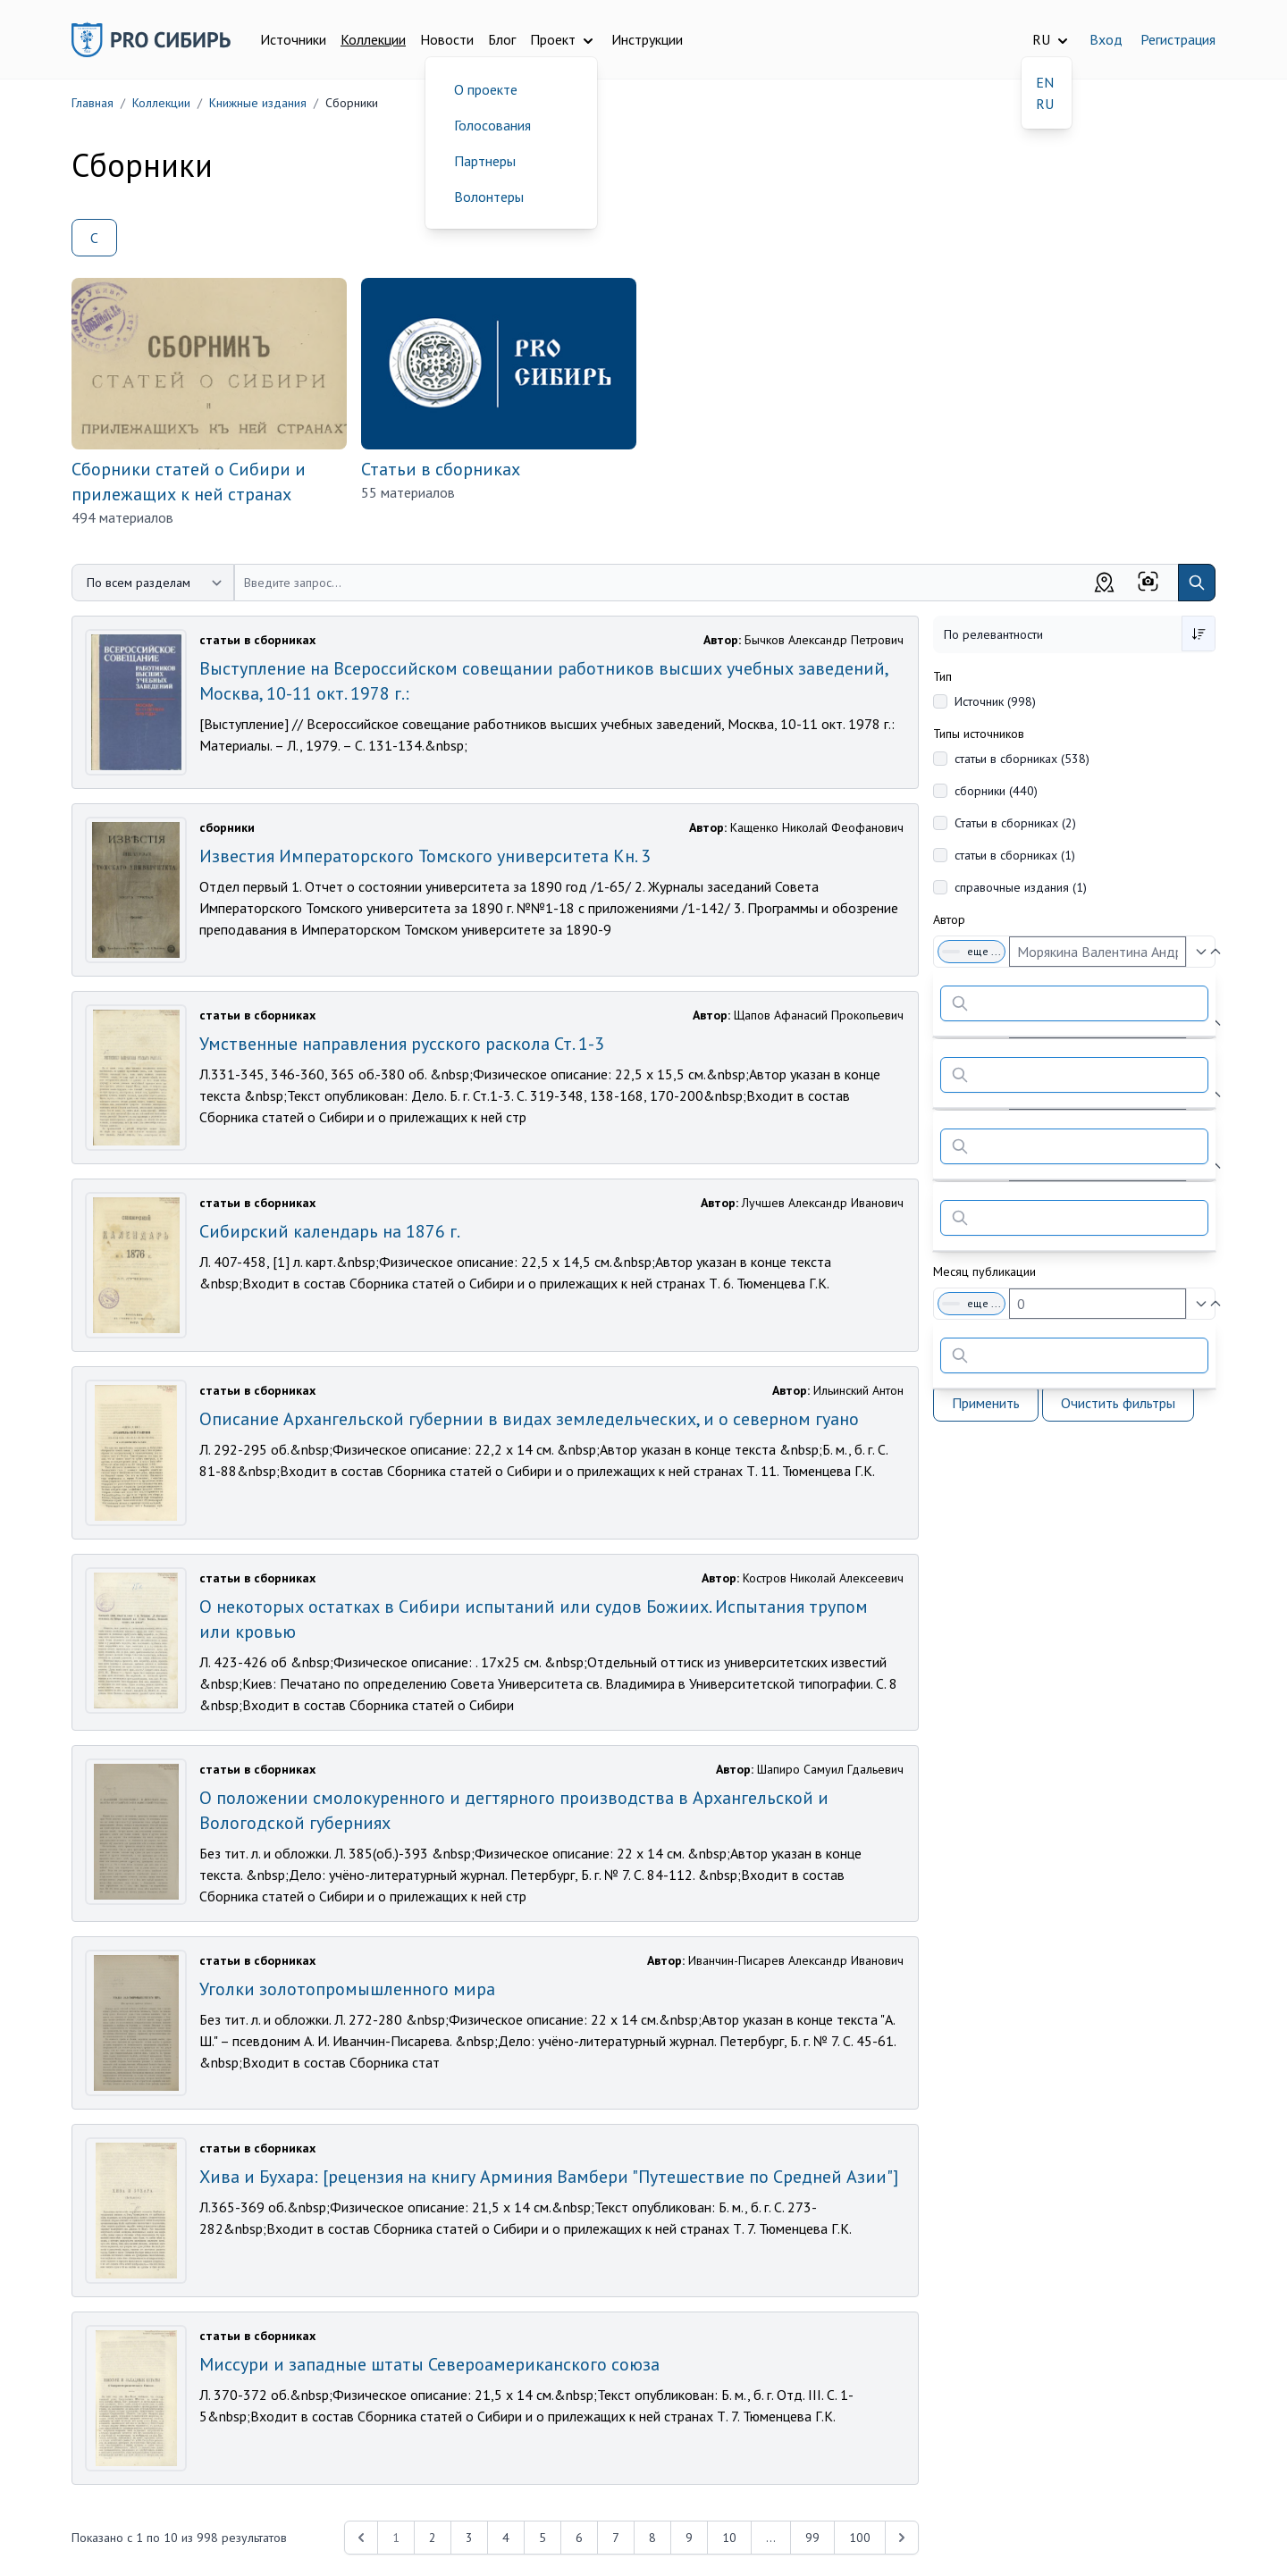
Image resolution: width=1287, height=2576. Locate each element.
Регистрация (1178, 39)
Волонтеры (489, 197)
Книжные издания (258, 103)
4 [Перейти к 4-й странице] (505, 2538)
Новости (447, 39)
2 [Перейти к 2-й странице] (432, 2538)
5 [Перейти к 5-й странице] (542, 2538)
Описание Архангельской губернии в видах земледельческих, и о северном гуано (529, 1419)
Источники (293, 39)
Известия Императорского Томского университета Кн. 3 (425, 856)
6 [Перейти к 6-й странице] (579, 2538)
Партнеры (485, 161)
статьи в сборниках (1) (1015, 855)
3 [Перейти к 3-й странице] (469, 2538)
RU (1045, 104)
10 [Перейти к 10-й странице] (729, 2538)
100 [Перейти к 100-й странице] (860, 2538)
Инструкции (647, 39)
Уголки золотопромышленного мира (347, 1989)
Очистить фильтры (1118, 1403)
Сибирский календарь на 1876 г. (329, 1231)
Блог (502, 39)
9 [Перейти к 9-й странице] (689, 2538)
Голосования (492, 125)
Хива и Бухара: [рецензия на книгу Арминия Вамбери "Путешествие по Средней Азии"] (548, 2176)
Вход (1106, 39)
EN (1045, 82)
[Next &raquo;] (902, 2538)
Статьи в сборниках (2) (1015, 823)
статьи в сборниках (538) (1022, 759)
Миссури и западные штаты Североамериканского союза (429, 2364)
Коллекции (373, 39)
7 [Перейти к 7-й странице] (615, 2538)
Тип (942, 676)
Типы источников (978, 734)
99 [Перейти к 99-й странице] (812, 2538)
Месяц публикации (984, 1271)
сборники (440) (996, 791)
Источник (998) (995, 701)
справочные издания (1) (1021, 887)
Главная (93, 103)
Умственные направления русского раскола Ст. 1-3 (401, 1043)
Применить (986, 1403)
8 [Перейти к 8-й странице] (652, 2538)
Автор (949, 919)
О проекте (485, 89)
